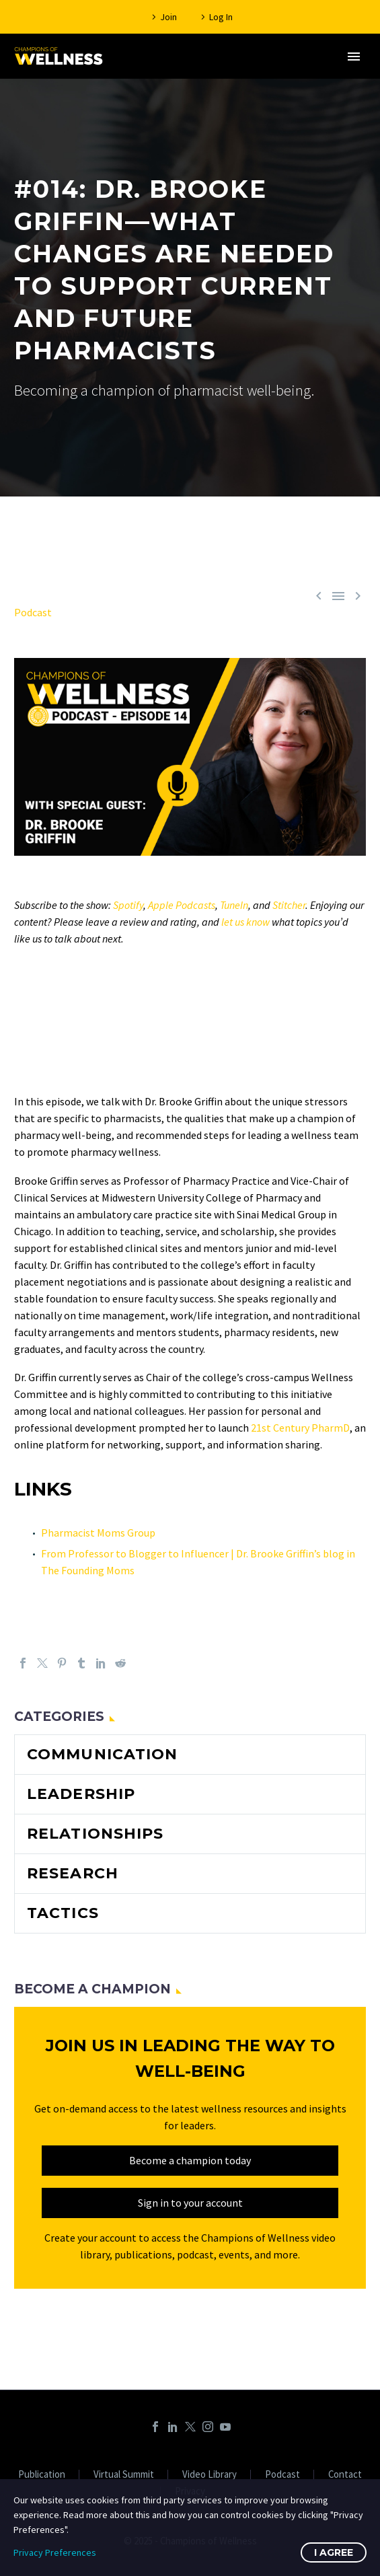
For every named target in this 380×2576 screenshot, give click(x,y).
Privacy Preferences (54, 2552)
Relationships (95, 1834)
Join (168, 17)
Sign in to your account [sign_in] (190, 2202)
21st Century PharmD (300, 1427)
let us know (245, 921)
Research (72, 1873)
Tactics (63, 1913)
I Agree (333, 2552)
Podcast (33, 612)
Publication (41, 2475)
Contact (345, 2475)
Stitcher (288, 905)
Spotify (128, 905)
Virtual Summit (123, 2475)
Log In (221, 17)
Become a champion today (190, 2160)
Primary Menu (354, 56)
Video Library (209, 2475)
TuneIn (234, 905)
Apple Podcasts (181, 905)
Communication (102, 1754)
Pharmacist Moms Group (98, 1532)
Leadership (81, 1794)
